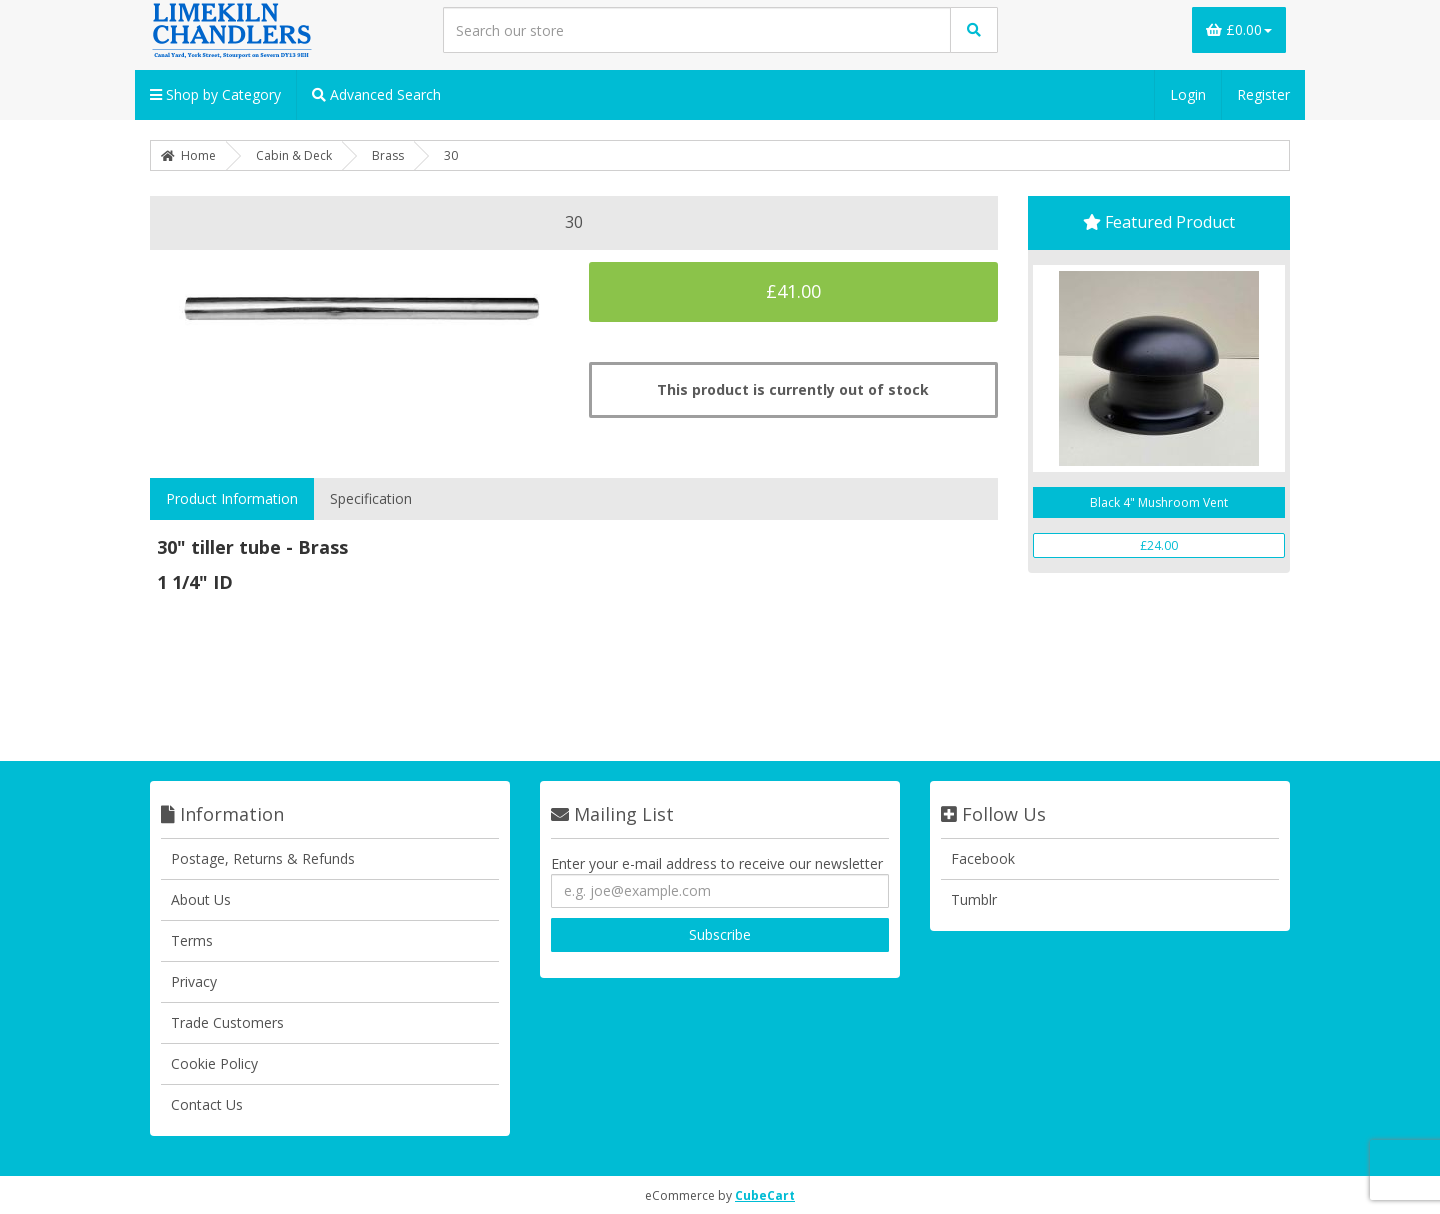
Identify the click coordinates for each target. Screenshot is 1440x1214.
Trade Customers (227, 1022)
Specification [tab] (371, 498)
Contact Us (207, 1104)
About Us (201, 899)
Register (1263, 94)
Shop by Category (215, 94)
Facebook (983, 858)
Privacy (194, 981)
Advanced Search (376, 94)
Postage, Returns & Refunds (263, 858)
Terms (192, 940)
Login (1188, 94)
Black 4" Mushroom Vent (1159, 502)
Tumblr (974, 899)
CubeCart (765, 1195)
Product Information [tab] (232, 498)
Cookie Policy (214, 1063)
